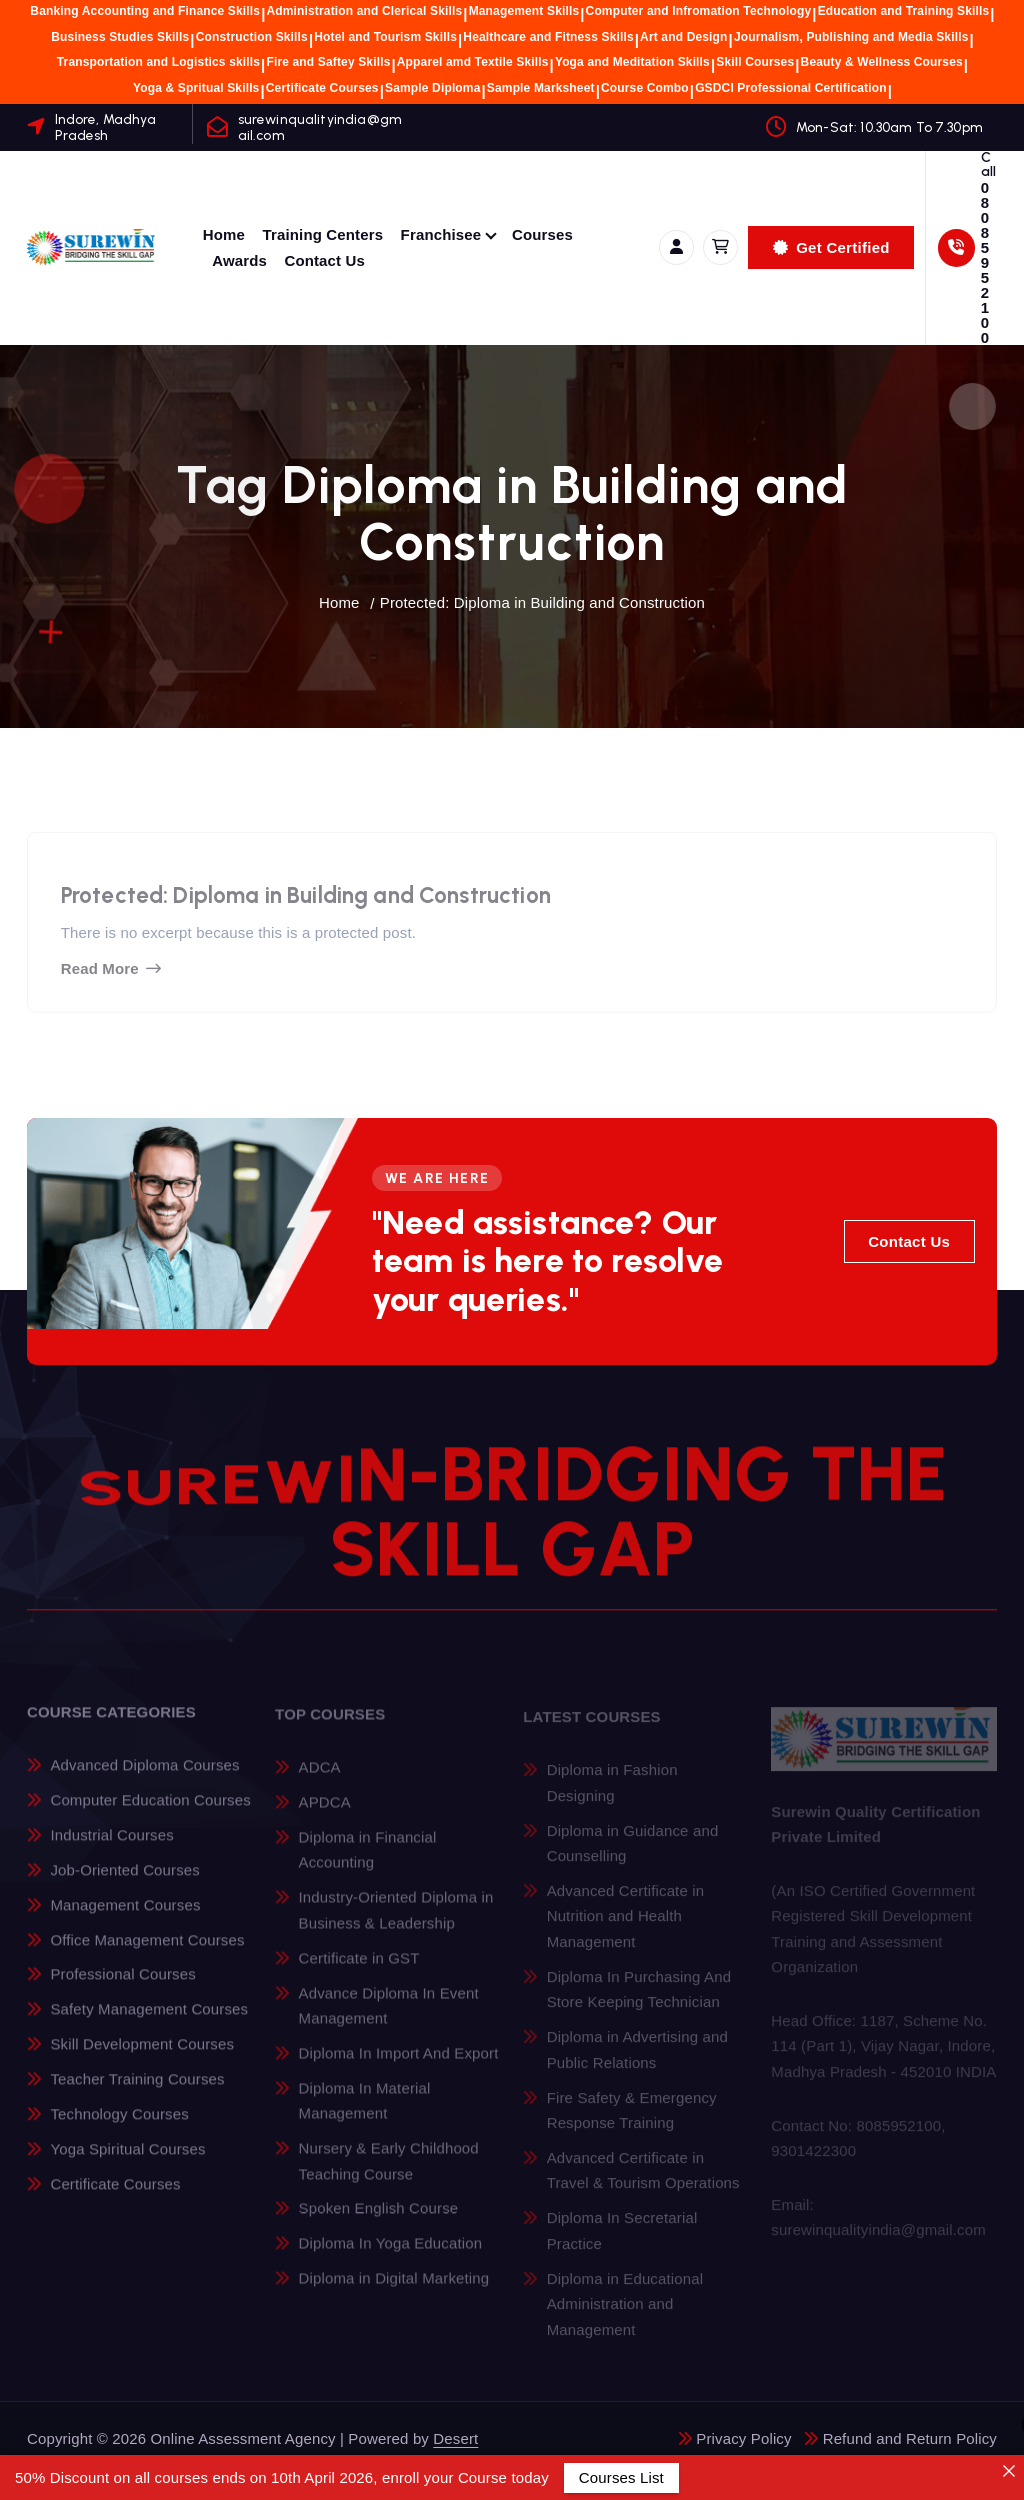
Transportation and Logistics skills (158, 62)
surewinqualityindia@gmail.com (320, 127)
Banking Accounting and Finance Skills (145, 11)
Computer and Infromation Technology (699, 11)
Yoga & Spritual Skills (196, 88)
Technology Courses (119, 2126)
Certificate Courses (322, 88)
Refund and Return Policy (910, 2438)
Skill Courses (755, 62)
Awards (239, 260)
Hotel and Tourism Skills (385, 37)
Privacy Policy (743, 2438)
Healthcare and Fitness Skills (548, 37)
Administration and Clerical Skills (364, 11)
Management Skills (524, 11)
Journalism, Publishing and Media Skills (851, 37)
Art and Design (683, 37)
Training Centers (323, 234)
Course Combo (645, 88)
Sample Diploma (432, 88)
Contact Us (324, 260)
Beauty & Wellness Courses (882, 62)
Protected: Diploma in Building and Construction (542, 602)
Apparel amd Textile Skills (473, 62)
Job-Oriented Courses (125, 1882)
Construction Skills (252, 37)
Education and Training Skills (904, 11)
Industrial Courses (111, 1847)
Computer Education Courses (150, 1812)
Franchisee (441, 234)
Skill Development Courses (142, 2056)
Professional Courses (122, 1986)
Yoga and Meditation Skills (632, 62)
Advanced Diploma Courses (144, 1777)
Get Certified (831, 247)
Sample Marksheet (541, 88)
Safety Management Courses (149, 2021)
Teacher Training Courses (137, 2091)
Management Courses (125, 1916)
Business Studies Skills (120, 37)
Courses (542, 234)
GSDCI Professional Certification (791, 88)
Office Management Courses (147, 1951)
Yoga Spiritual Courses (127, 2160)
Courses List (621, 2477)
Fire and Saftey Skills (328, 62)
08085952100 (985, 262)
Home (224, 234)
